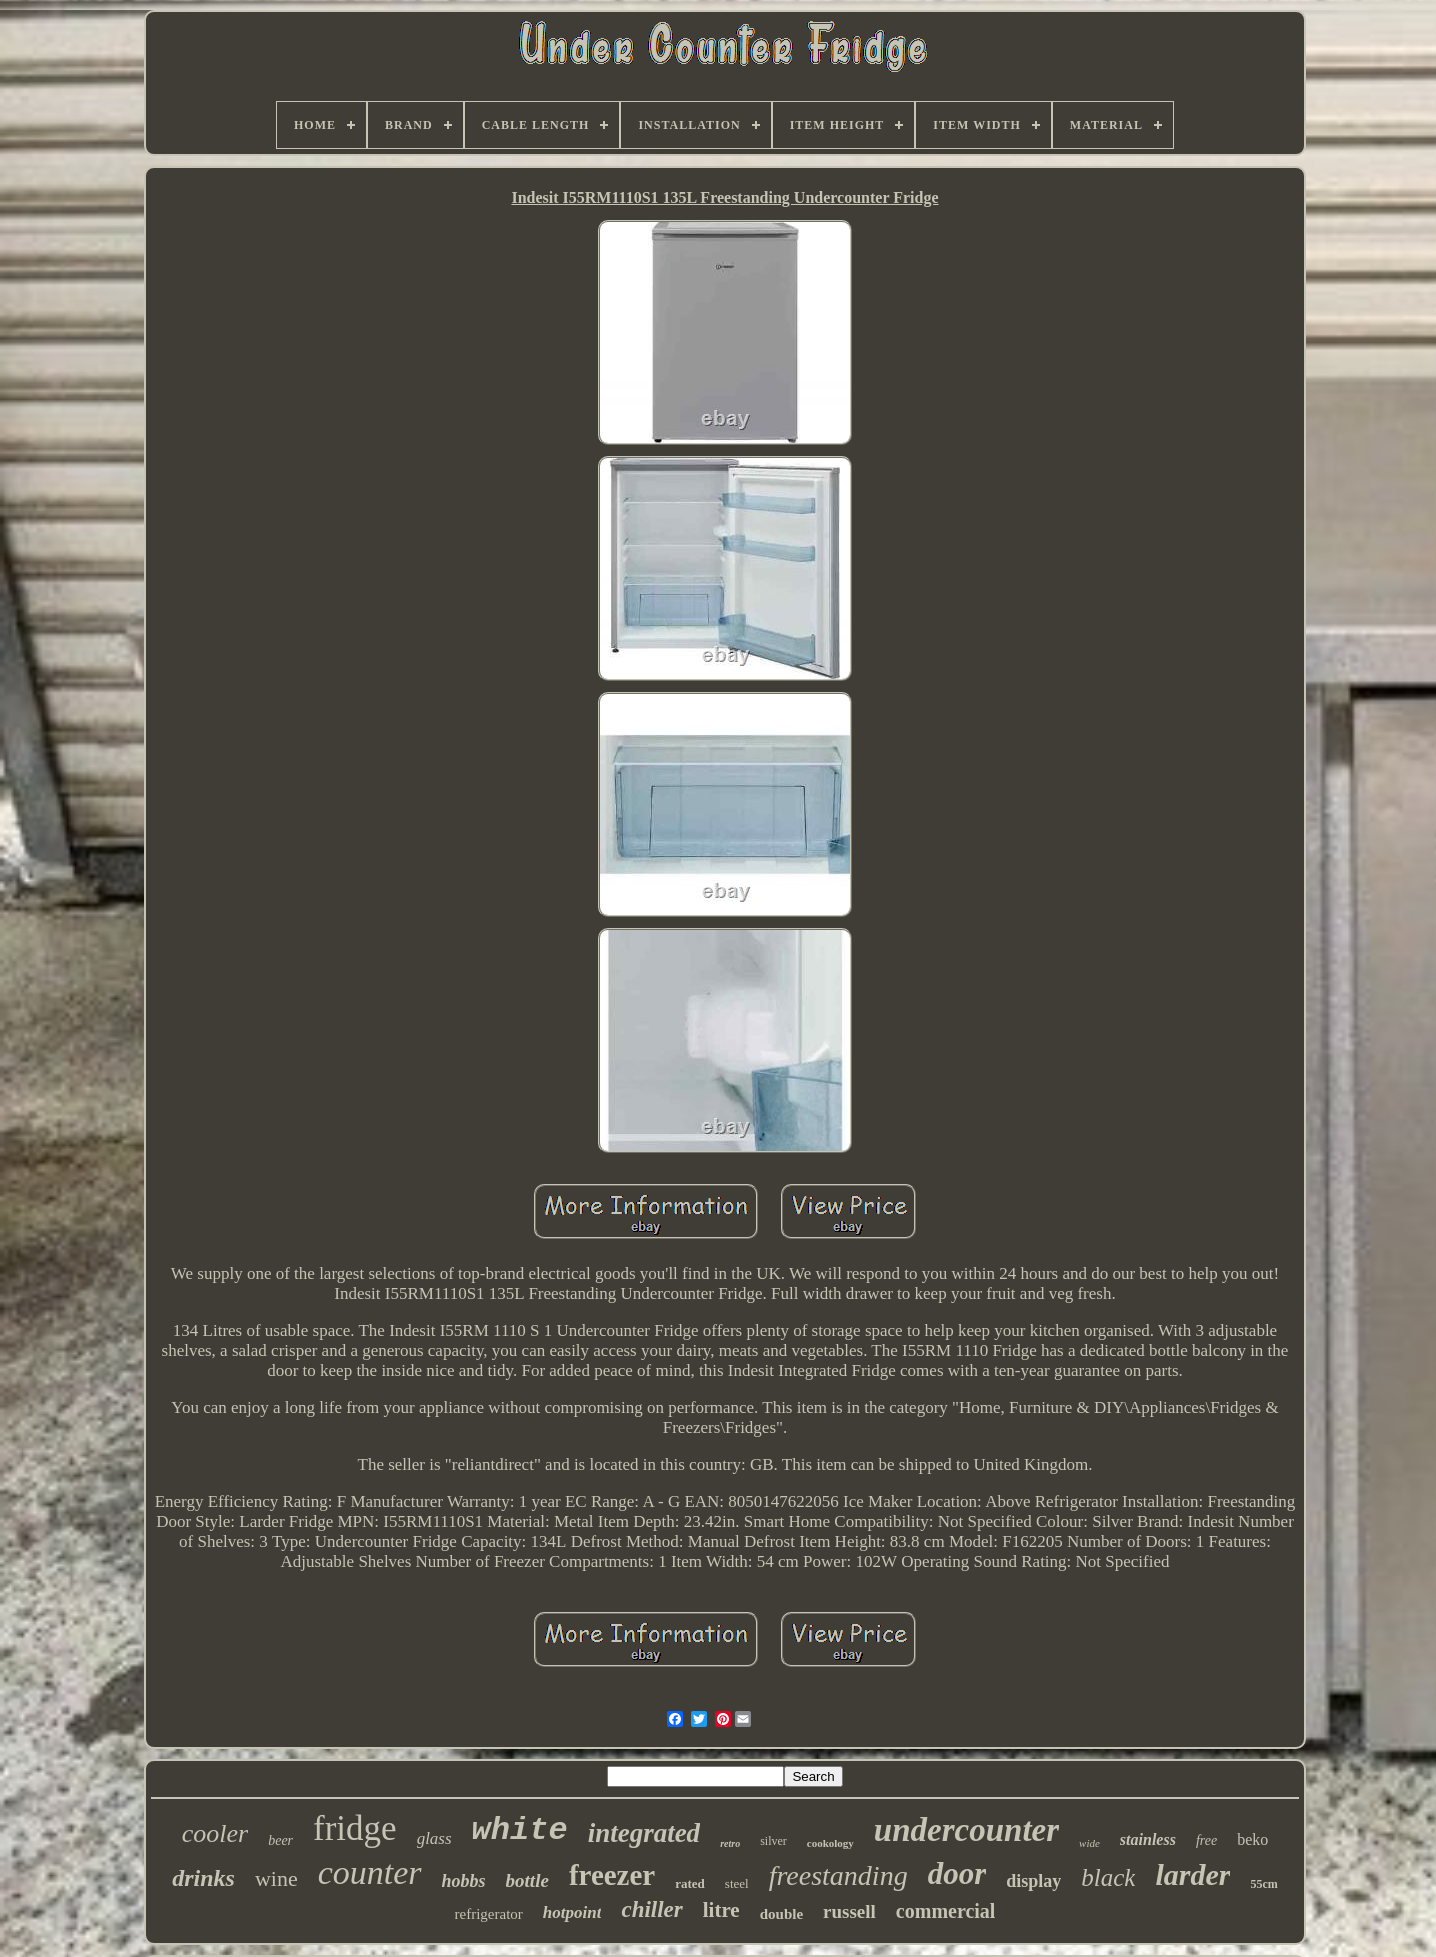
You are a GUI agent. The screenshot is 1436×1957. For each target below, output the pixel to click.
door (957, 1873)
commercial (946, 1911)
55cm (1263, 1884)
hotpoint (572, 1912)
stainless (1148, 1839)
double (781, 1914)
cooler (215, 1833)
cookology (830, 1843)
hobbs (464, 1881)
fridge (355, 1828)
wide (1089, 1843)
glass (434, 1838)
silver (773, 1841)
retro (730, 1843)
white (520, 1830)
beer (280, 1840)
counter (370, 1872)
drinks (203, 1878)
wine (276, 1878)
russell (849, 1911)
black (1108, 1877)
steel (737, 1883)
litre (721, 1910)
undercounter (966, 1830)
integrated (644, 1833)
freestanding (838, 1875)
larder (1192, 1874)
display (1033, 1881)
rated (690, 1883)
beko (1252, 1839)
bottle (527, 1880)
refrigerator (489, 1914)
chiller (651, 1909)
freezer (612, 1875)
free (1206, 1840)
